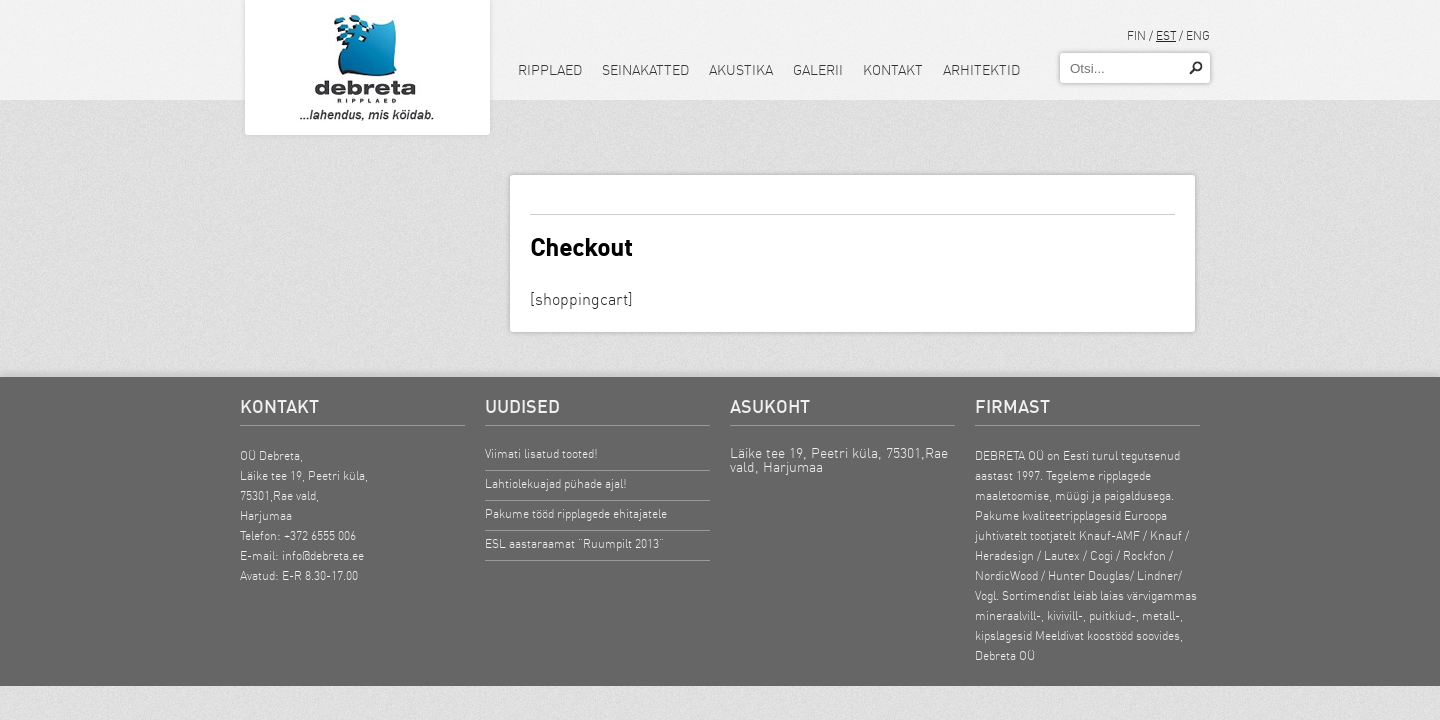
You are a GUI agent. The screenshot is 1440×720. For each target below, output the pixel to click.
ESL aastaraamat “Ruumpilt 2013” (574, 543)
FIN (1136, 35)
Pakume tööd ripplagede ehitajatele (576, 513)
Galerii (818, 70)
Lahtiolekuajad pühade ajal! (556, 483)
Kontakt (893, 70)
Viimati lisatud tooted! (541, 453)
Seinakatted (645, 70)
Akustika (741, 70)
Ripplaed (550, 70)
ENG (1198, 35)
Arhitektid (981, 70)
